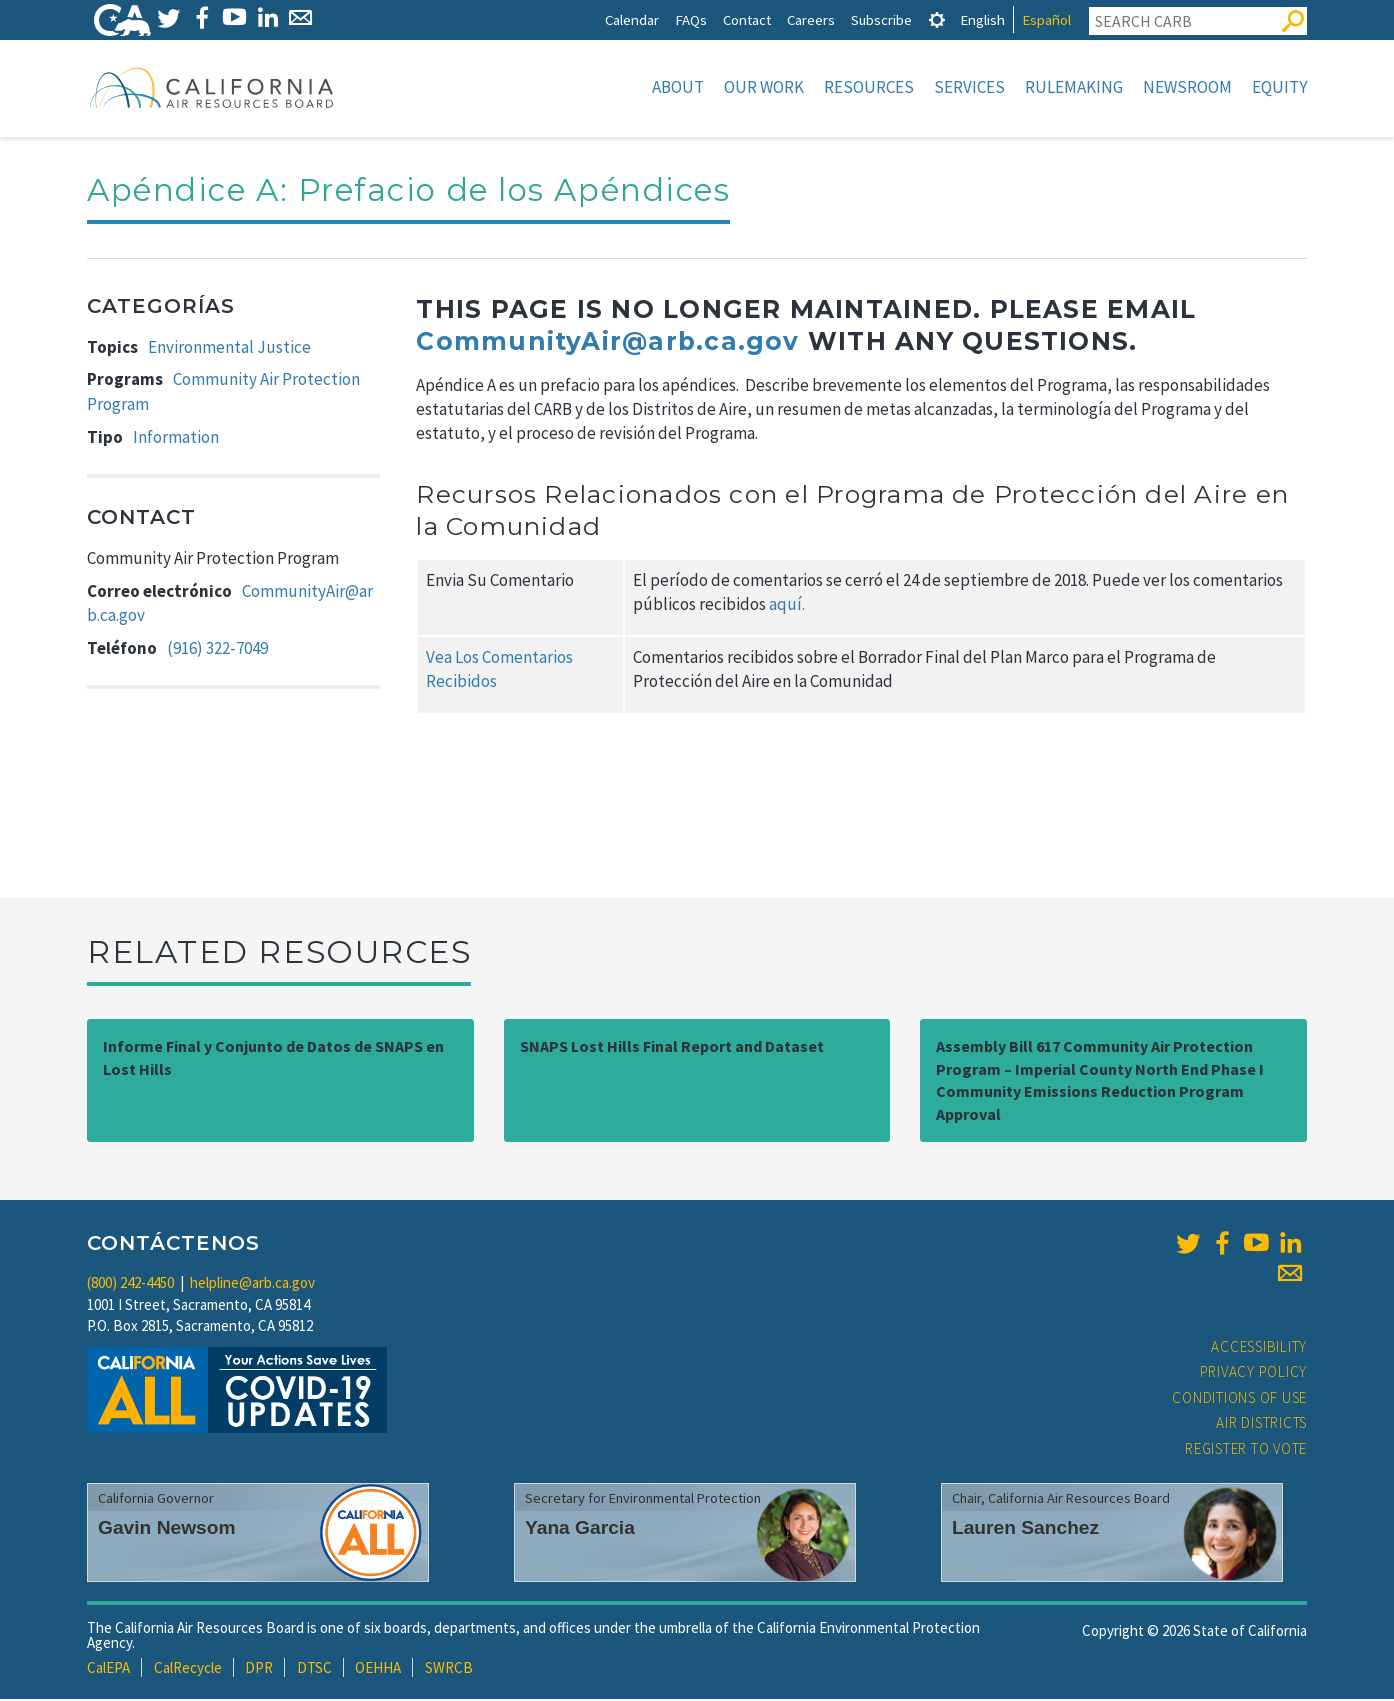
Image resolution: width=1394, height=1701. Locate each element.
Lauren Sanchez (1025, 1529)
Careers (811, 19)
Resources (869, 87)
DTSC (314, 1669)
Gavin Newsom (167, 1529)
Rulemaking (1074, 87)
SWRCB (449, 1669)
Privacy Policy (1254, 1373)
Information (176, 439)
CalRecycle (188, 1669)
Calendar (632, 19)
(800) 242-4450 (130, 1284)
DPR (259, 1669)
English (982, 19)
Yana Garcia (580, 1529)
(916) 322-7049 (217, 650)
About (678, 87)
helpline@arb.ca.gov (252, 1284)
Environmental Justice (229, 349)
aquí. (787, 606)
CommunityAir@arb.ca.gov (607, 343)
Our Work (764, 87)
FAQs (691, 19)
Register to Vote (1246, 1450)
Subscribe (881, 19)
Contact (747, 19)
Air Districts (1261, 1424)
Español (1046, 19)
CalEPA (108, 1669)
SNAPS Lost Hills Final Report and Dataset (672, 1048)
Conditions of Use (1239, 1399)
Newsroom (1187, 87)
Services (969, 87)
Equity (1279, 87)
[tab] (937, 19)
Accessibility (1259, 1348)
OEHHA (378, 1669)
